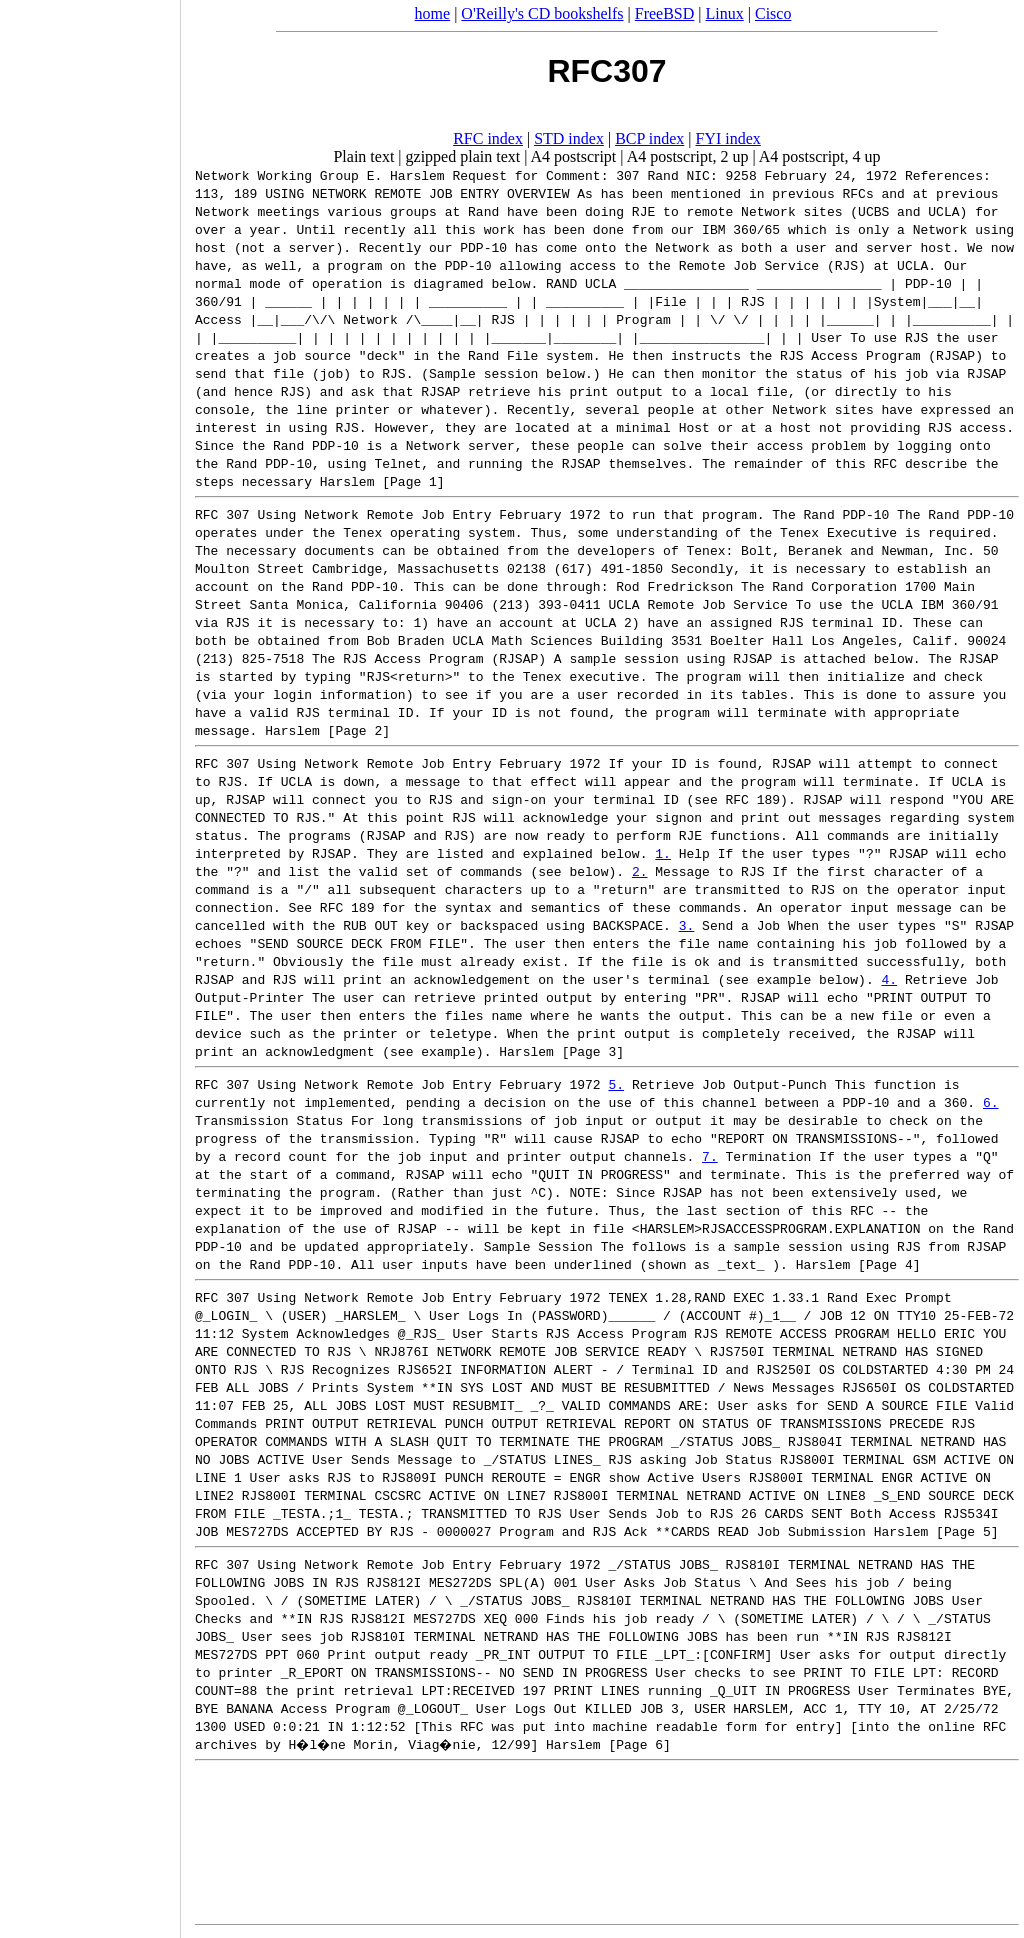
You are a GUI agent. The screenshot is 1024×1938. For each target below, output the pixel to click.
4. (889, 979)
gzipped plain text (463, 156)
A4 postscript (574, 156)
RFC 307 (222, 514)
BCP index (649, 138)
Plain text (363, 156)
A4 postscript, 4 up (820, 156)
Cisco (773, 13)
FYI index (728, 138)
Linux (725, 13)
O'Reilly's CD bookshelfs (542, 13)
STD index (569, 138)
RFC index (488, 138)
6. (991, 1102)
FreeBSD (665, 13)
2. (640, 871)
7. (710, 1156)
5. (616, 1084)
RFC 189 (752, 799)
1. (663, 853)
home (433, 13)
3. (687, 925)
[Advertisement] (90, 962)
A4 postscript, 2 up (688, 156)
